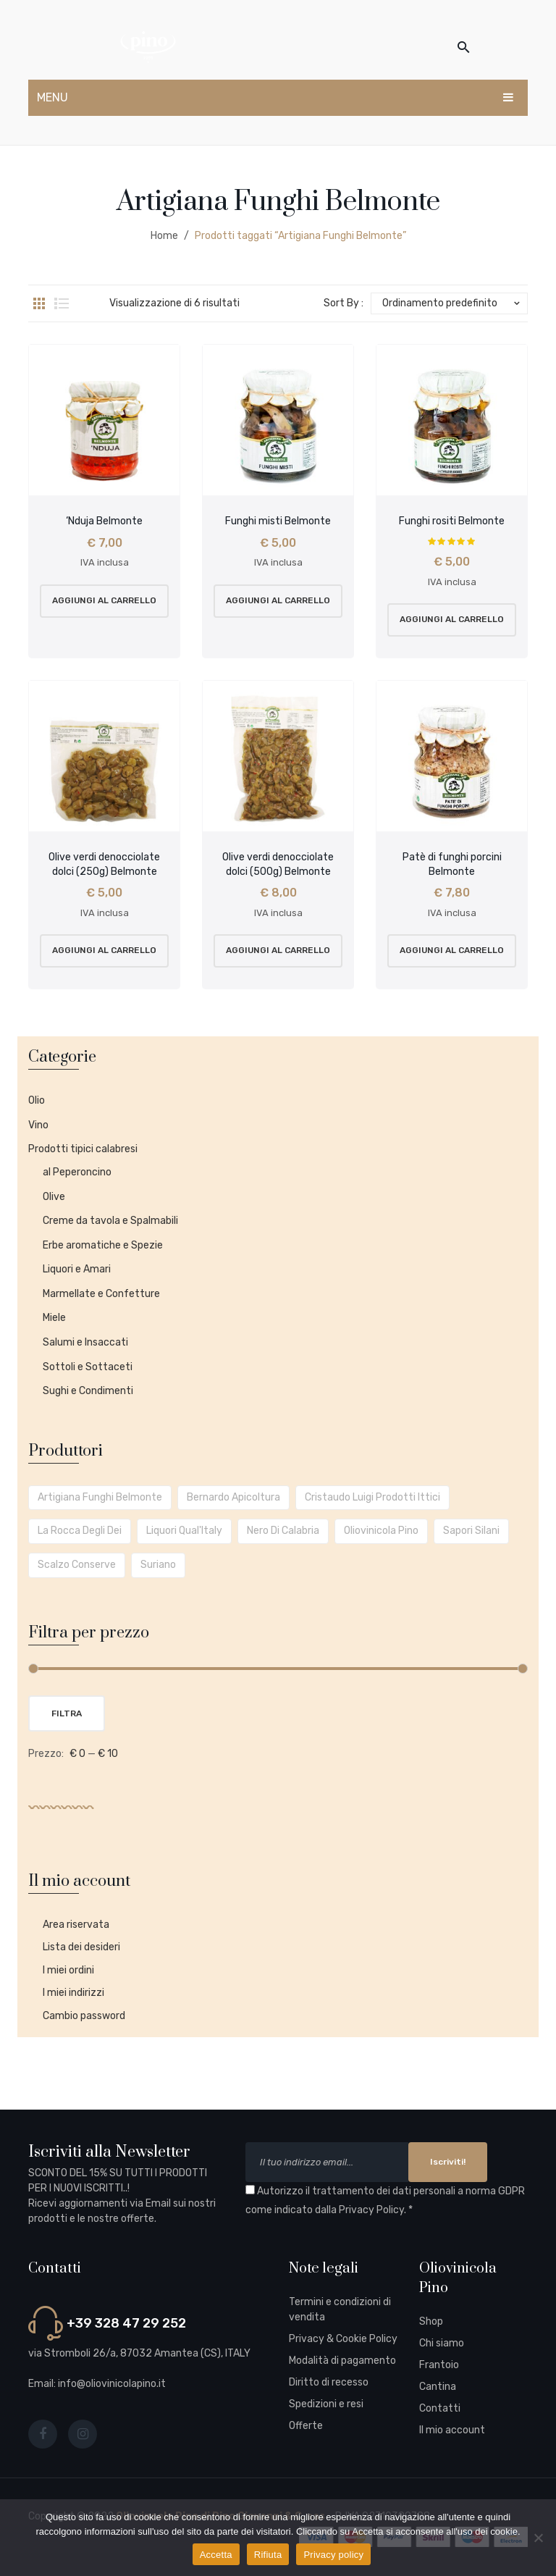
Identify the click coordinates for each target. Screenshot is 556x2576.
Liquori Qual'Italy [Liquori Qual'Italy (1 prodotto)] (184, 1530)
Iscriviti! (448, 2162)
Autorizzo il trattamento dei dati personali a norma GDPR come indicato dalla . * (385, 2201)
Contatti (439, 2408)
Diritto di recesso (328, 2382)
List (61, 303)
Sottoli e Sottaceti (87, 1367)
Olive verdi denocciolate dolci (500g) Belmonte (278, 864)
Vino (38, 1125)
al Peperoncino (77, 1172)
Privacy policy (333, 2554)
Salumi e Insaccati (85, 1342)
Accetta (216, 2554)
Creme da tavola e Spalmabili (110, 1220)
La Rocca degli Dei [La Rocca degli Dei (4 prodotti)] (80, 1530)
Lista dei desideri (81, 1947)
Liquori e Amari (77, 1269)
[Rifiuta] (538, 2537)
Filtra (66, 1713)
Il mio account (452, 2430)
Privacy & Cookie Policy (343, 2339)
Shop (431, 2321)
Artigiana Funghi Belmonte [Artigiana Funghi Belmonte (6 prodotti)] (100, 1497)
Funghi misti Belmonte (278, 521)
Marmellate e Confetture (101, 1294)
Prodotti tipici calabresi (83, 1149)
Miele (54, 1318)
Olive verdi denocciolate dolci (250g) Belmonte (104, 864)
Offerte (306, 2426)
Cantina (437, 2386)
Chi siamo (441, 2343)
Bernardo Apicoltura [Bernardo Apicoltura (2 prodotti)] (233, 1497)
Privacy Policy (371, 2210)
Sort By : (343, 303)
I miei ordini (68, 1970)
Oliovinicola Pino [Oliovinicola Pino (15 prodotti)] (381, 1530)
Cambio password (84, 2016)
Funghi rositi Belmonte (452, 521)
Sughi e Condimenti (88, 1391)
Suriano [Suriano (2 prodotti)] (158, 1564)
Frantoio (439, 2365)
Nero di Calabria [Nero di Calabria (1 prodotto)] (283, 1530)
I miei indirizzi (73, 1992)
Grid (39, 303)
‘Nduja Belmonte (104, 521)
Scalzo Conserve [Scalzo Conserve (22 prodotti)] (77, 1564)
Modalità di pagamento (342, 2360)
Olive (54, 1197)
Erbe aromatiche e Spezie (103, 1245)
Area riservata (76, 1924)
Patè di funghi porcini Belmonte (452, 864)
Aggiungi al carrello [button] (104, 600)
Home (164, 236)
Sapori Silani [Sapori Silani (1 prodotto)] (471, 1530)
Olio (36, 1100)
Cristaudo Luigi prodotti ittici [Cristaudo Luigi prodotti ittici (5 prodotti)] (372, 1497)
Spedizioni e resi (326, 2404)
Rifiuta (268, 2554)
